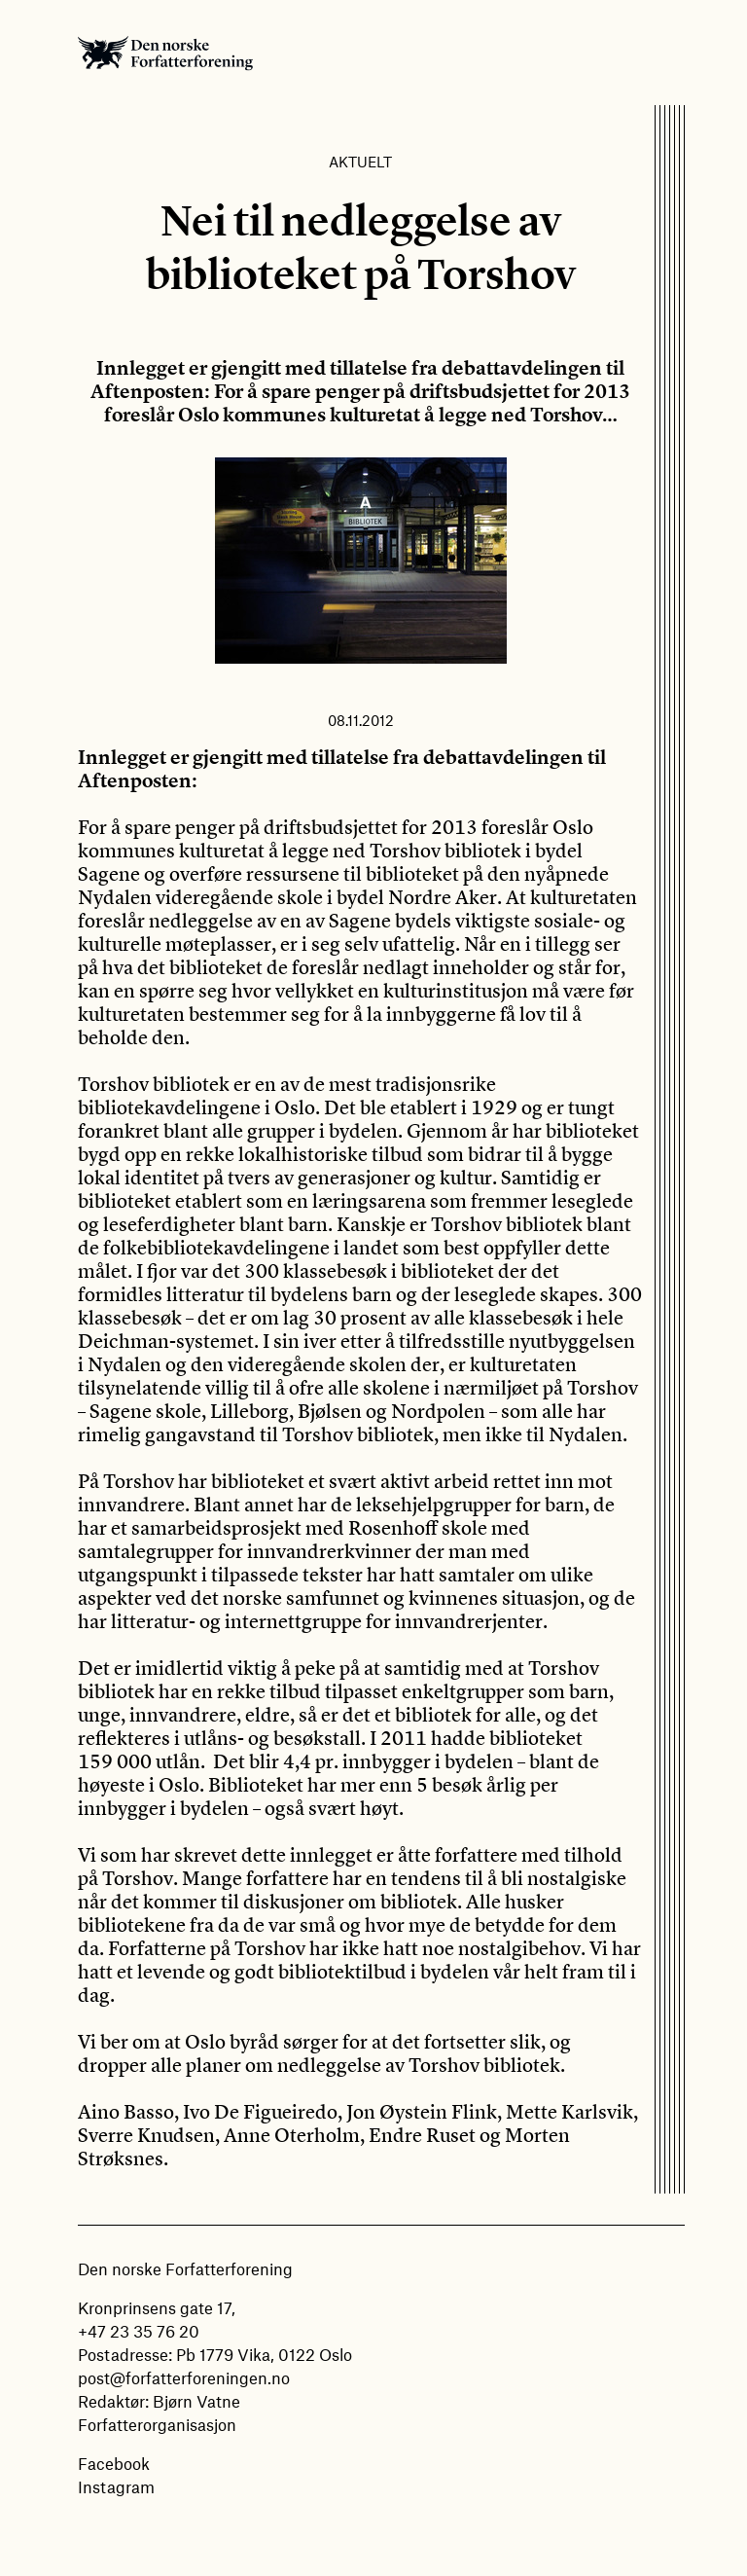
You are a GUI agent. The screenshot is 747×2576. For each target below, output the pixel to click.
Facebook (114, 2463)
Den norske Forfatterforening (165, 52)
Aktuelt (360, 161)
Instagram (116, 2486)
